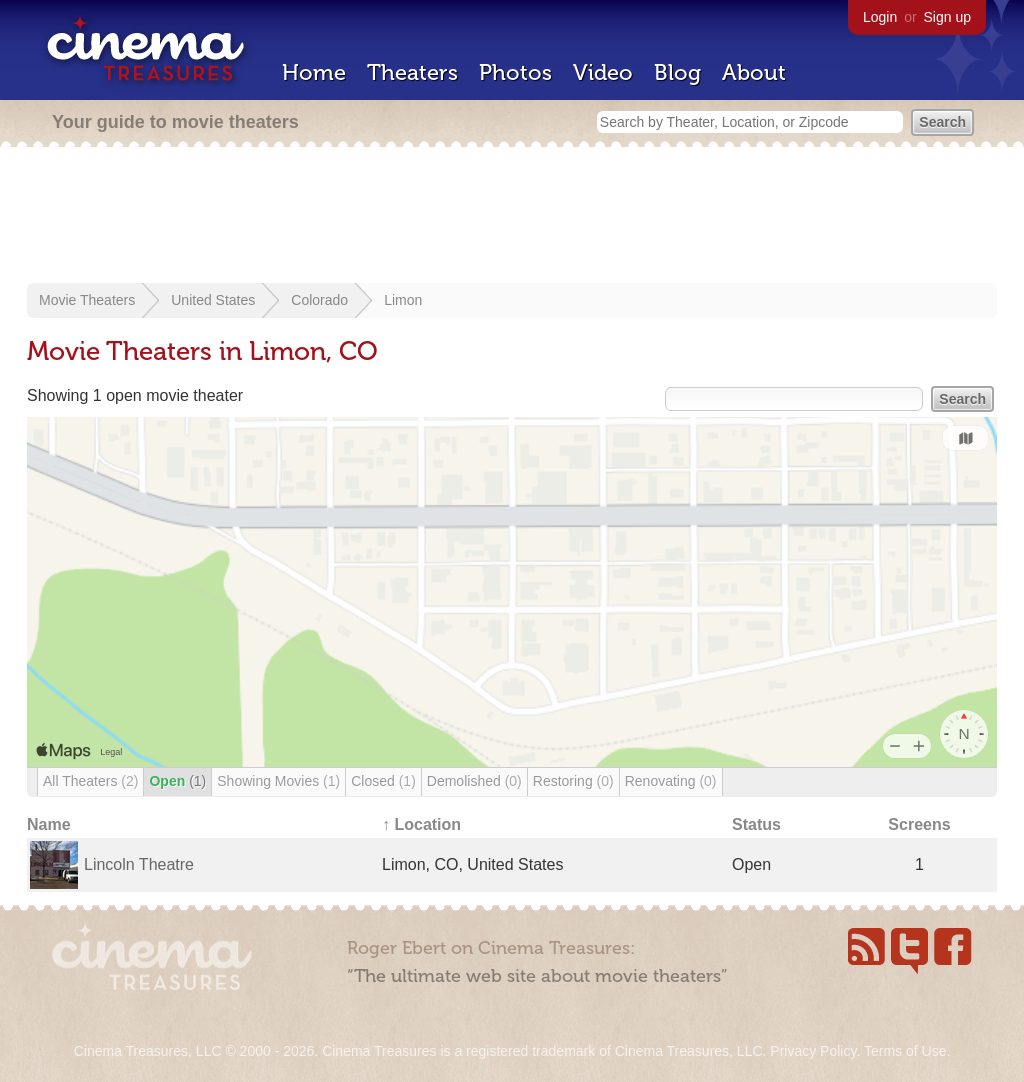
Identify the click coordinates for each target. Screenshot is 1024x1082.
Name (49, 824)
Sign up (947, 17)
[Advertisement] (512, 217)
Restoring (573, 781)
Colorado (319, 300)
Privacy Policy (813, 1051)
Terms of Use (905, 1051)
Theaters (412, 72)
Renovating (671, 781)
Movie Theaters (87, 300)
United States (213, 300)
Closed (383, 781)
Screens (919, 824)
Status (756, 824)
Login (880, 17)
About (754, 72)
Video (603, 72)
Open (177, 781)
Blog (677, 72)
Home (314, 72)
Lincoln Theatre (139, 864)
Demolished (474, 781)
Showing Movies (278, 781)
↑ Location (421, 824)
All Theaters (90, 781)
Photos (515, 72)
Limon (403, 300)
